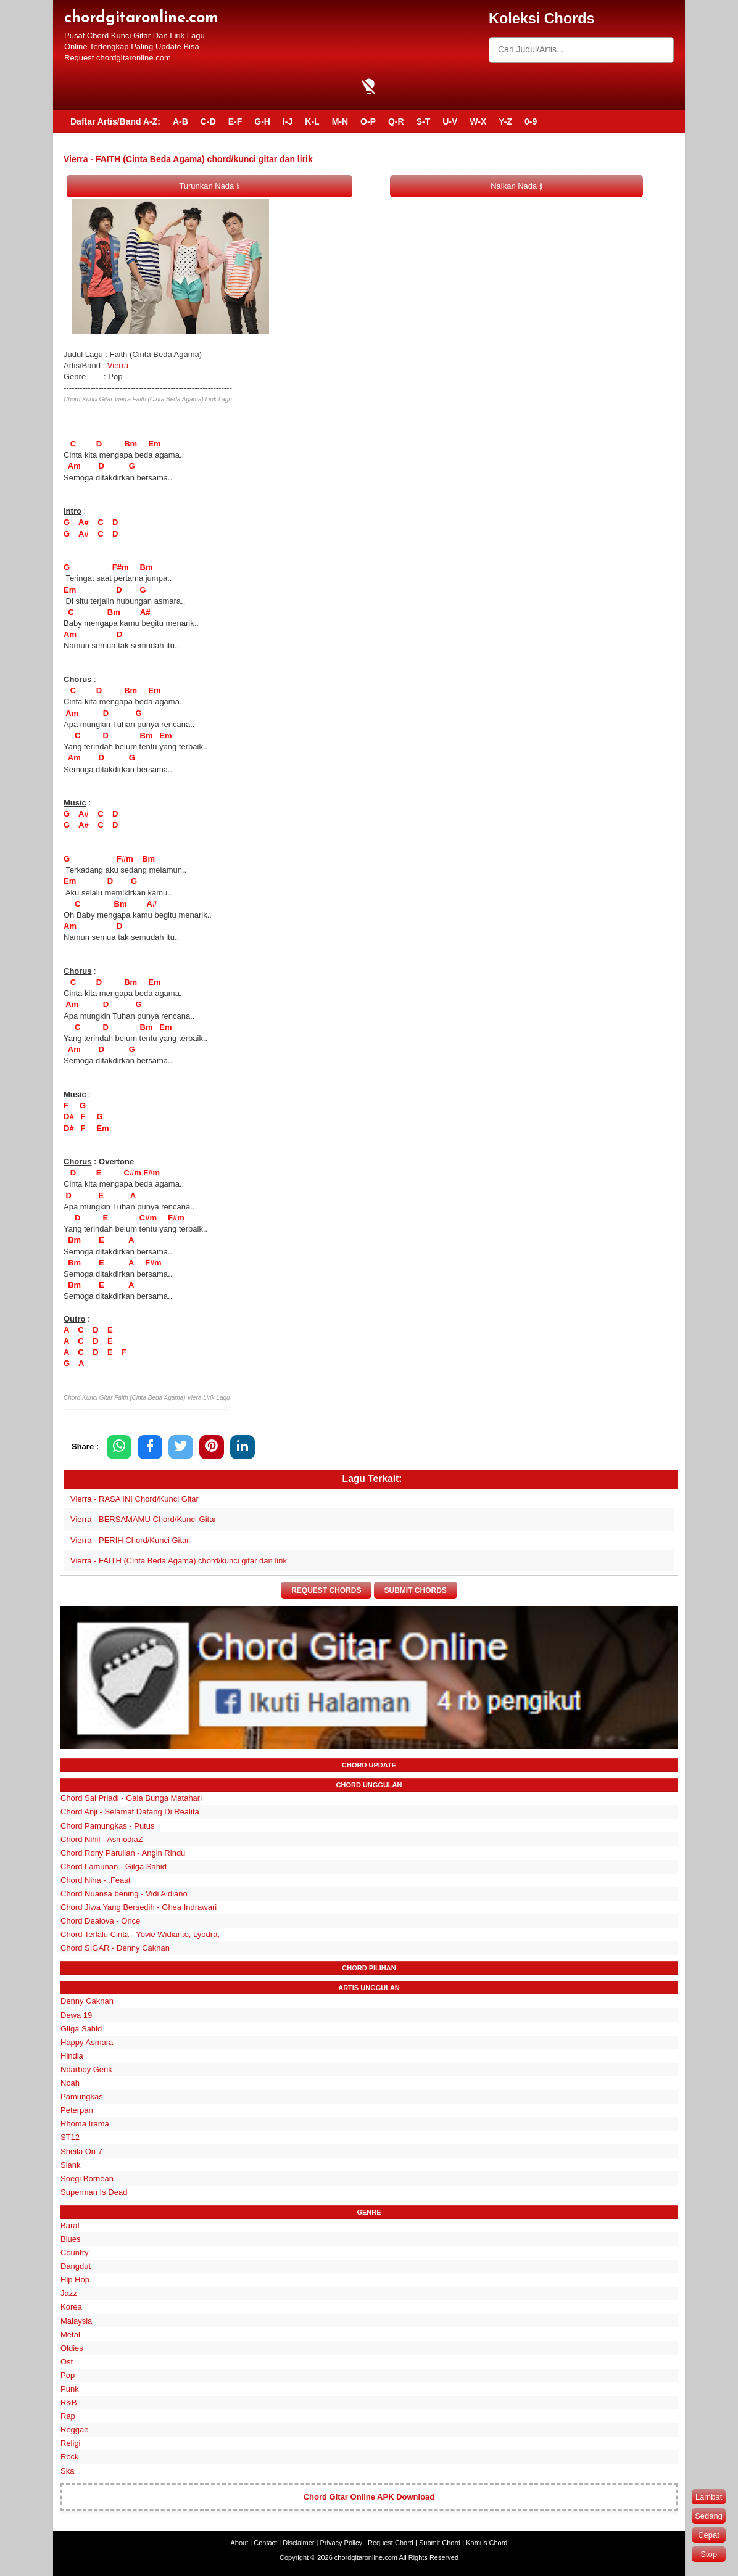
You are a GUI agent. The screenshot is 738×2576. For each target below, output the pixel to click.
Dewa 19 (76, 2015)
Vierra (117, 365)
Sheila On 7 (81, 2151)
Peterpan (76, 2110)
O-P (368, 121)
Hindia (71, 2055)
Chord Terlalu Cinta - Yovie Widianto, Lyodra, (140, 1935)
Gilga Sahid (81, 2028)
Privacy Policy (341, 2542)
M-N (340, 121)
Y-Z (505, 121)
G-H (262, 121)
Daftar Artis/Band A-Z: (115, 121)
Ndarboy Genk (86, 2069)
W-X (478, 121)
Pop (67, 2375)
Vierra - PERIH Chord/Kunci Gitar (129, 1540)
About (240, 2542)
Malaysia (76, 2321)
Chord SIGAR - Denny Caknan (115, 1948)
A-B (180, 121)
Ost (66, 2361)
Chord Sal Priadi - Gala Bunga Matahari (131, 1798)
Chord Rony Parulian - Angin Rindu (122, 1853)
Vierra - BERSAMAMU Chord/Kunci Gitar (143, 1519)
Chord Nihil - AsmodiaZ (101, 1839)
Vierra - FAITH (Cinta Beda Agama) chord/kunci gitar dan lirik (178, 1560)
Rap (67, 2416)
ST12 (70, 2137)
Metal (70, 2334)
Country (74, 2252)
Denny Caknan (87, 2001)
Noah (70, 2083)
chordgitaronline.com (141, 18)
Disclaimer (298, 2542)
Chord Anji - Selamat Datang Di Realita (129, 1812)
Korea (71, 2307)
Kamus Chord (486, 2542)
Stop (708, 2554)
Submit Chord (439, 2542)
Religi (70, 2443)
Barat (70, 2225)
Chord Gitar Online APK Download (369, 2497)
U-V (449, 121)
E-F (235, 121)
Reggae (74, 2430)
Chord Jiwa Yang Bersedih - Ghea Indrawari (138, 1907)
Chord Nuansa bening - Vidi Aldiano (124, 1893)
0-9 (530, 121)
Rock (69, 2457)
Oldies (71, 2348)
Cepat (708, 2535)
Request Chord (390, 2542)
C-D (208, 121)
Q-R (396, 121)
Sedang (709, 2515)
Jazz (68, 2293)
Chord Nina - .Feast (95, 1880)
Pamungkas (81, 2096)
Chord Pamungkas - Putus (107, 1825)
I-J (287, 121)
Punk (69, 2388)
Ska (67, 2470)
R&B (68, 2402)
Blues (70, 2239)
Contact (265, 2542)
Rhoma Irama (84, 2124)
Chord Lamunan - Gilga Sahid (113, 1866)
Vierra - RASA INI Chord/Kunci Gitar (134, 1499)
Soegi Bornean (87, 2178)
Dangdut (75, 2266)
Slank (70, 2165)
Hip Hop (74, 2280)
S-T (424, 121)
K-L (312, 121)
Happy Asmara (86, 2042)
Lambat (708, 2496)
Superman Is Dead (93, 2192)
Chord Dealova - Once (100, 1921)
